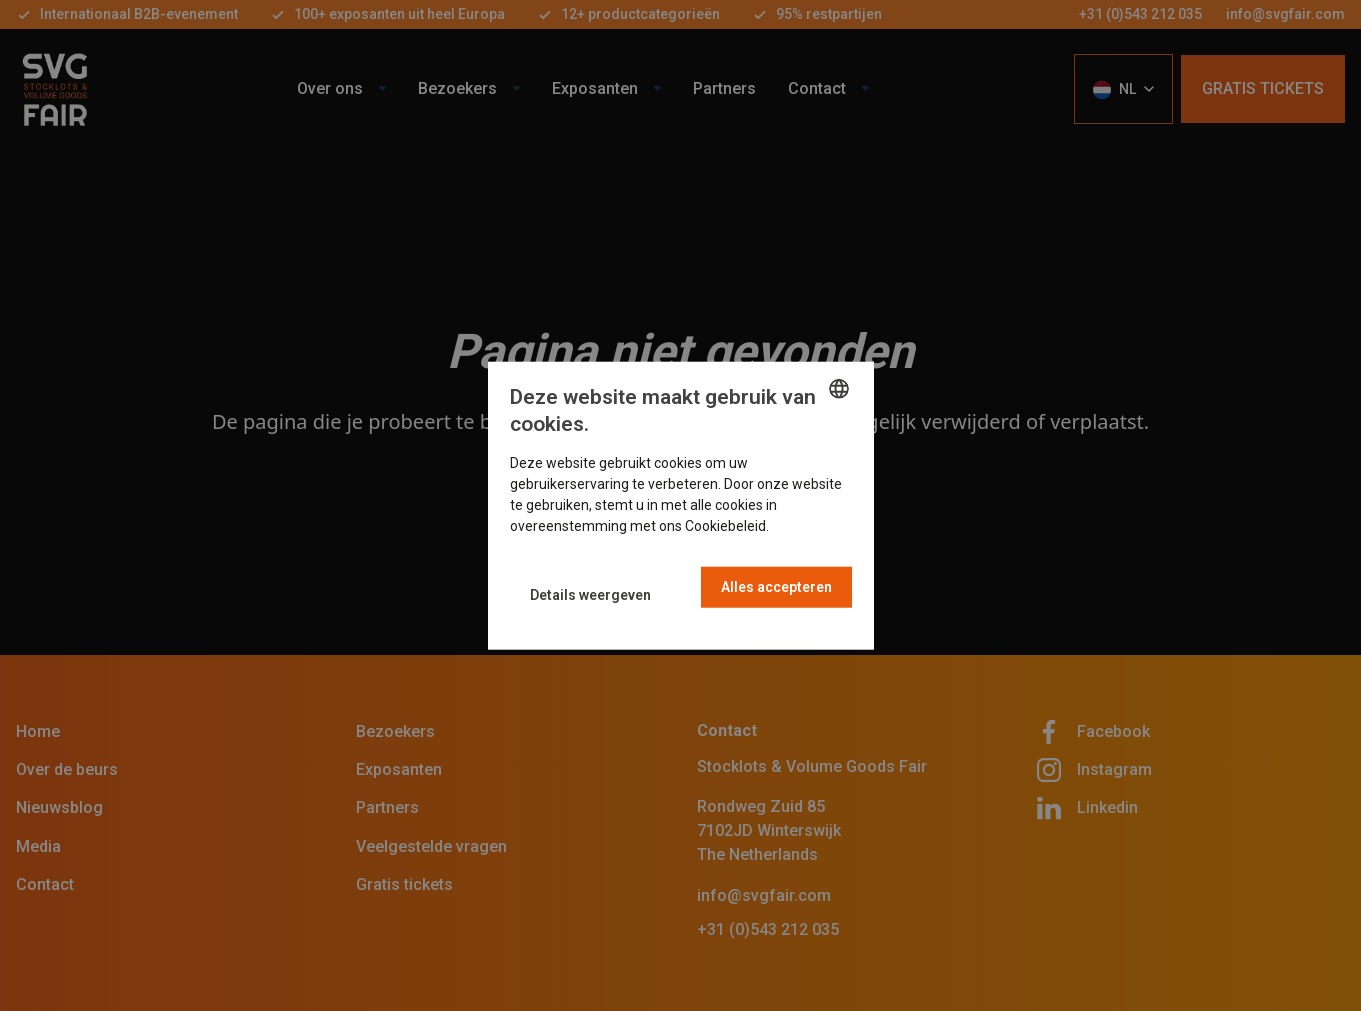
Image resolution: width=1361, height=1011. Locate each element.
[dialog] (681, 505)
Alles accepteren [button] (776, 587)
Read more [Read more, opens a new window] (807, 526)
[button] (590, 594)
